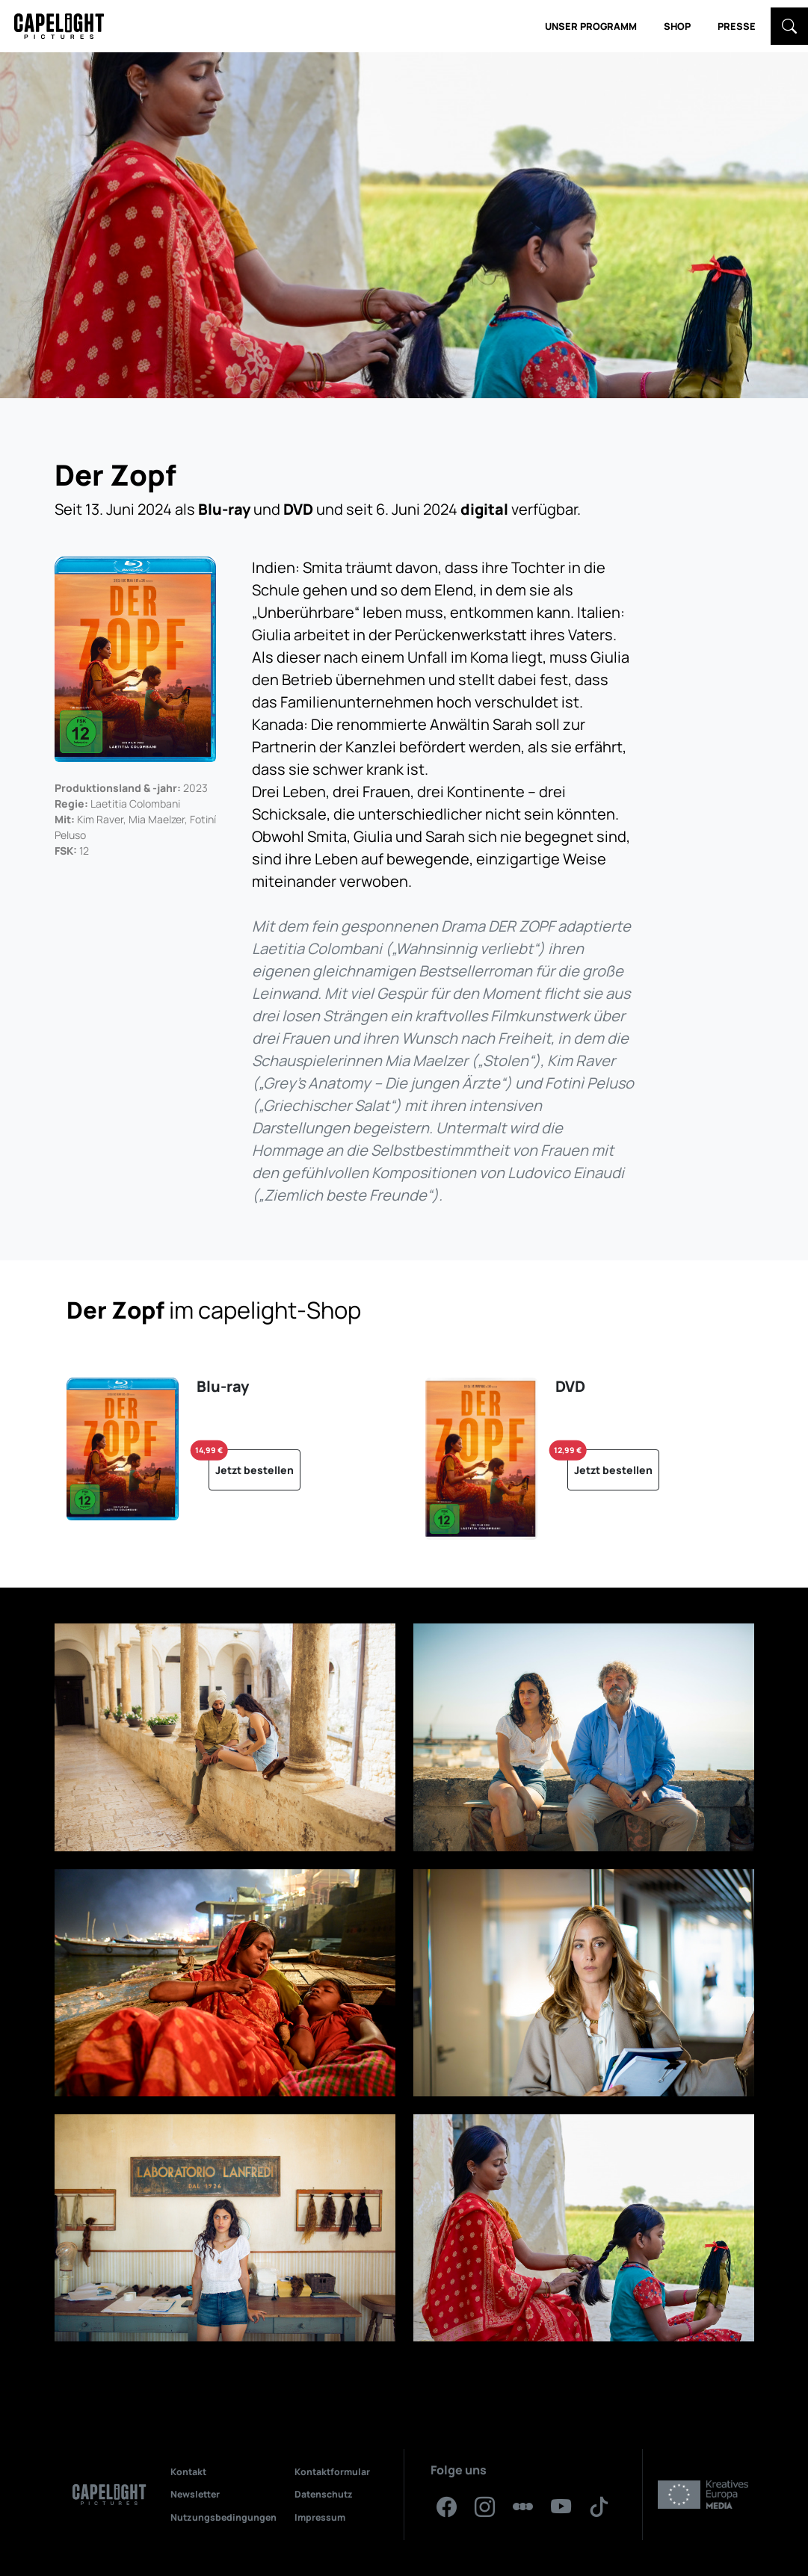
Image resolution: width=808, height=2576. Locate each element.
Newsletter (195, 2494)
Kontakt (188, 2471)
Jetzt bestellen (251, 1463)
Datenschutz (323, 2494)
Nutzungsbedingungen (223, 2517)
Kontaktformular (332, 2471)
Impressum (319, 2517)
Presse (737, 26)
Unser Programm (591, 26)
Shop (677, 26)
